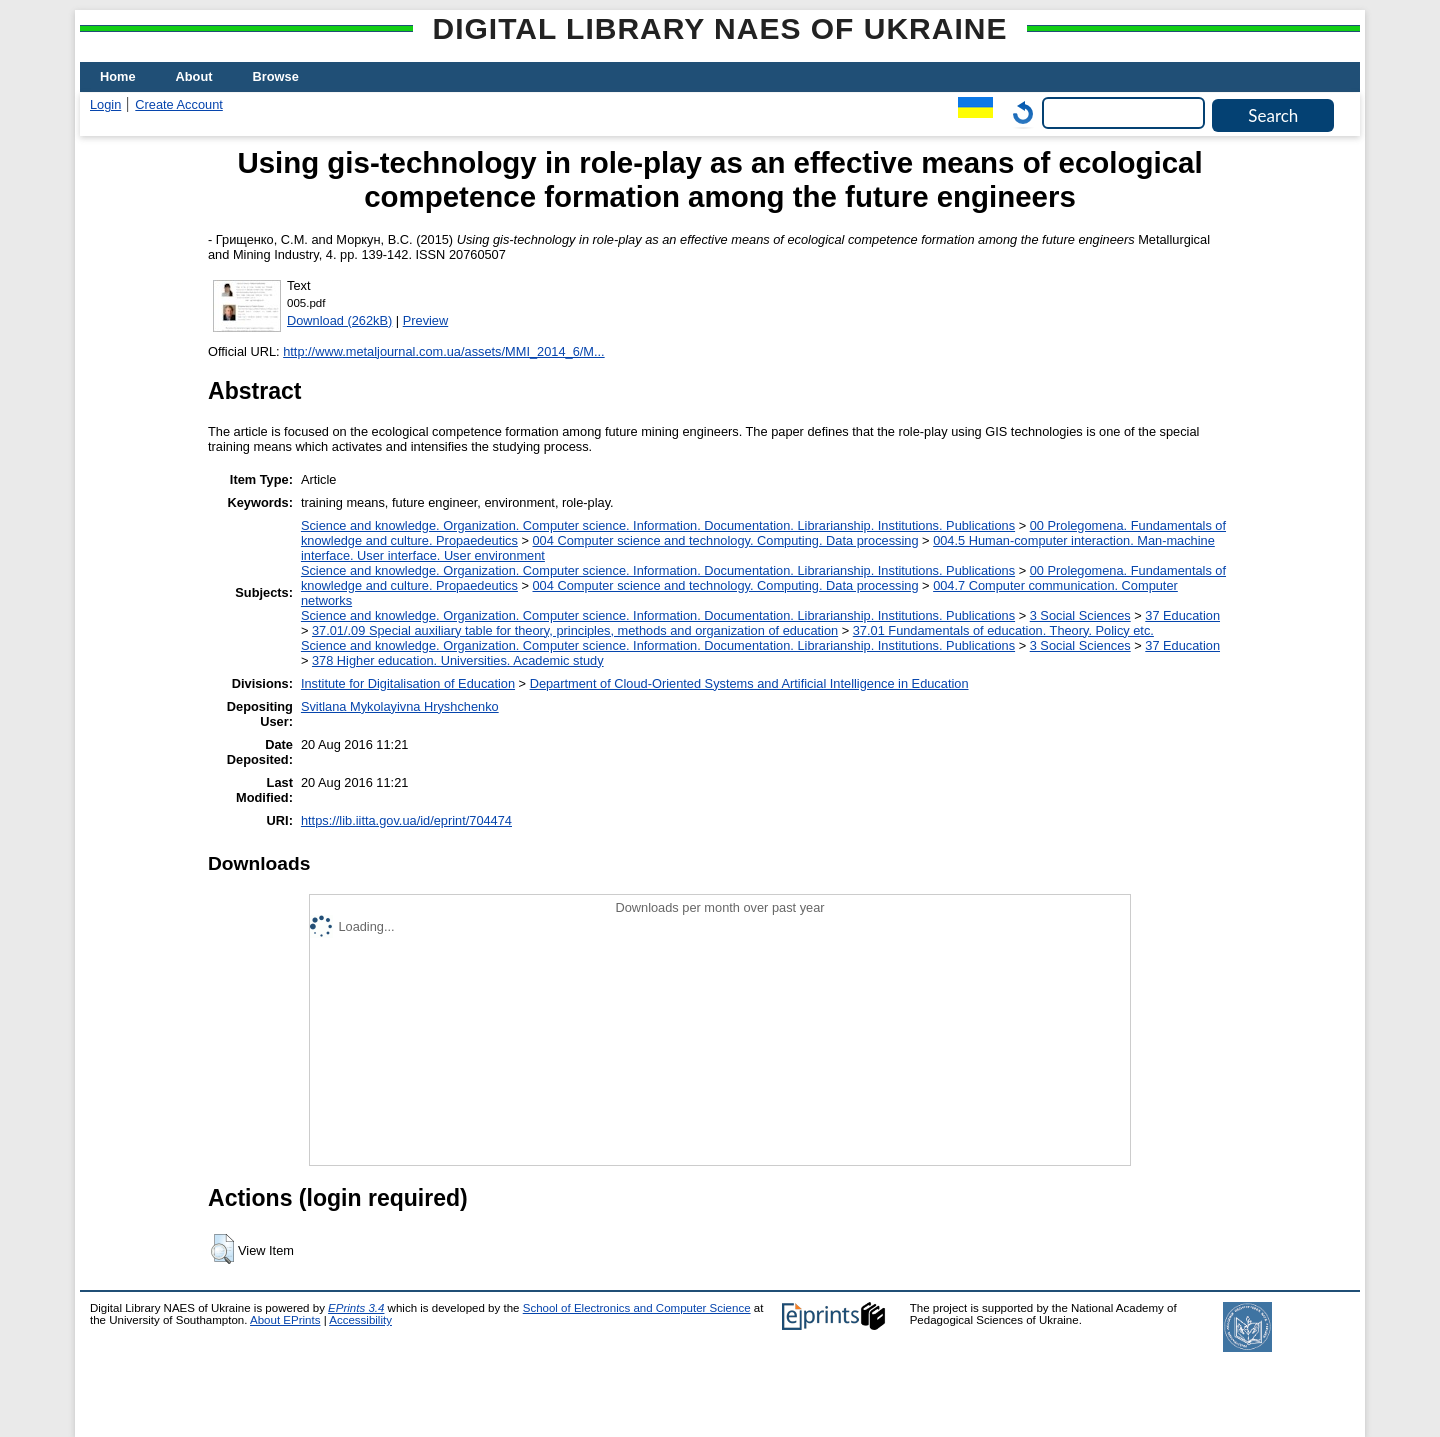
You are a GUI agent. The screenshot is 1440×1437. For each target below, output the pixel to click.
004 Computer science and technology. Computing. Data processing (726, 540)
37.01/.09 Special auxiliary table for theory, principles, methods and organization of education (575, 630)
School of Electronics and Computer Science (637, 1308)
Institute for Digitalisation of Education (408, 683)
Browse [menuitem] (276, 76)
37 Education (1182, 615)
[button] (222, 1249)
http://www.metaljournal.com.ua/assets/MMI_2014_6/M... (443, 351)
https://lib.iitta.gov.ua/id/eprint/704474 (406, 820)
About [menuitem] (194, 76)
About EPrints (285, 1320)
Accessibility (360, 1320)
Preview (426, 320)
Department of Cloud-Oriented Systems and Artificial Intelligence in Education (749, 683)
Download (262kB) (339, 320)
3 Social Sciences (1080, 615)
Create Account (179, 104)
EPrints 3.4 (356, 1308)
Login (105, 104)
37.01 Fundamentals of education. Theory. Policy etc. (1003, 630)
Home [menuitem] (118, 76)
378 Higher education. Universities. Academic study (458, 660)
